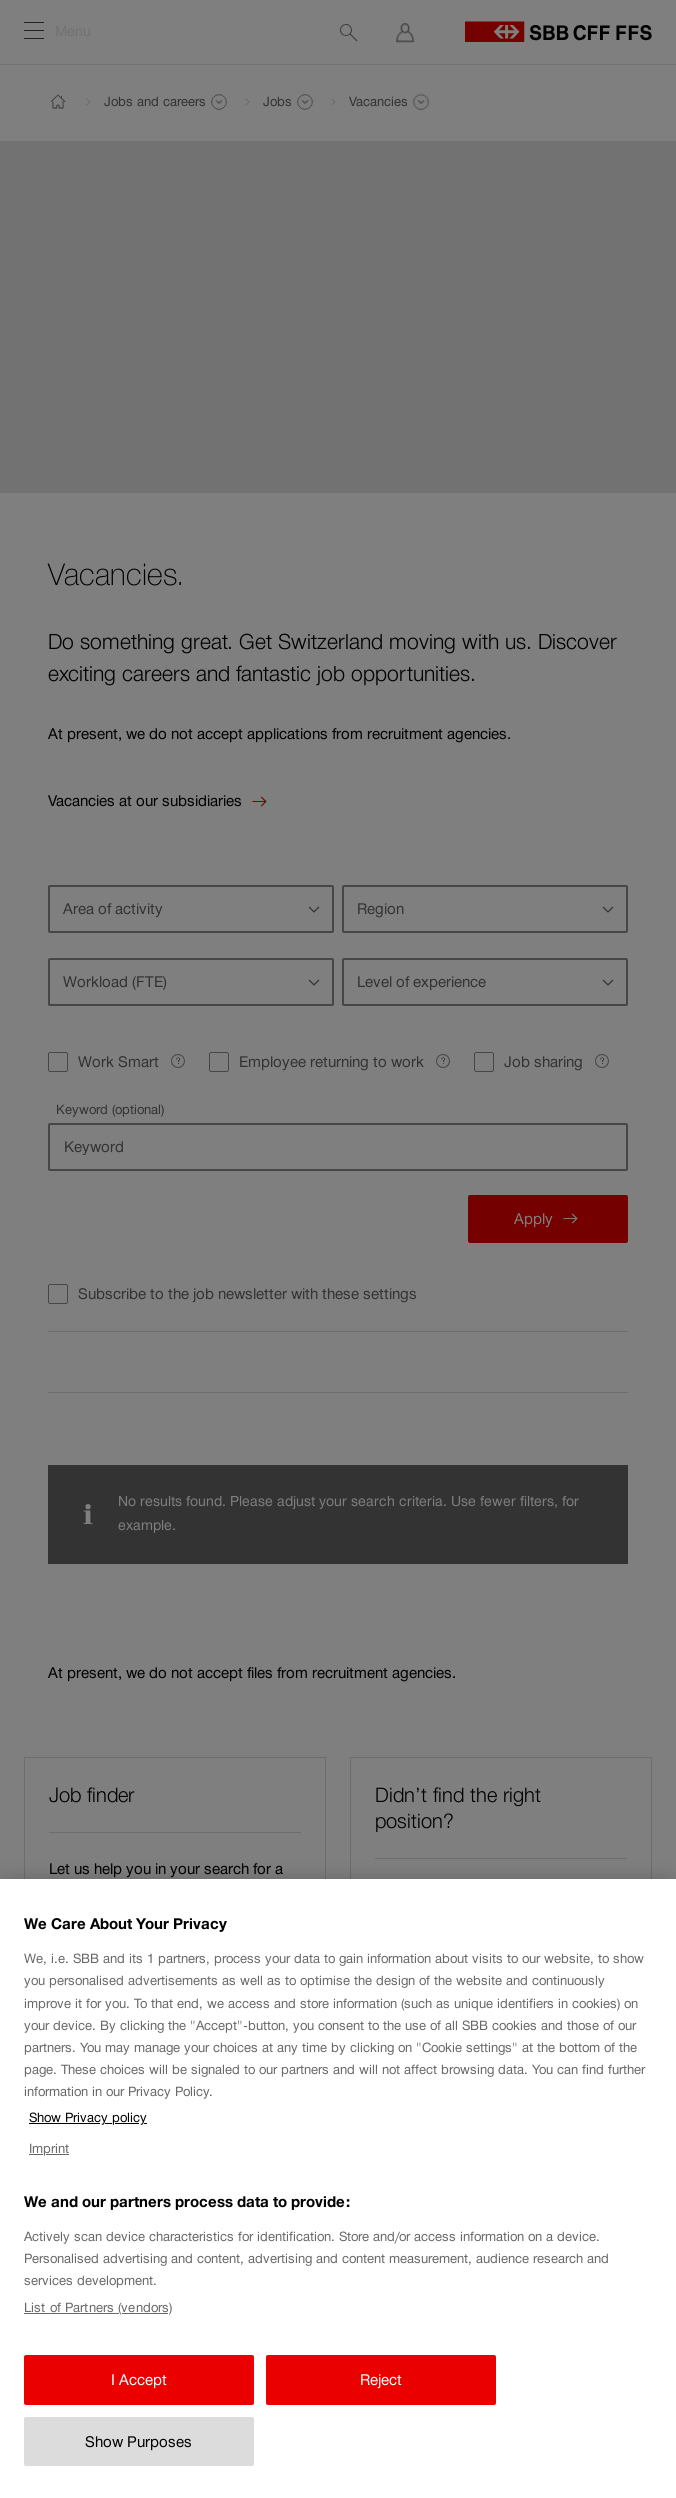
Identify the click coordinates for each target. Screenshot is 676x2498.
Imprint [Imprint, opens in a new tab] (49, 2183)
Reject (381, 2414)
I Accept (139, 2414)
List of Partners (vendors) (98, 2341)
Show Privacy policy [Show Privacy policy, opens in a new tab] (88, 2152)
